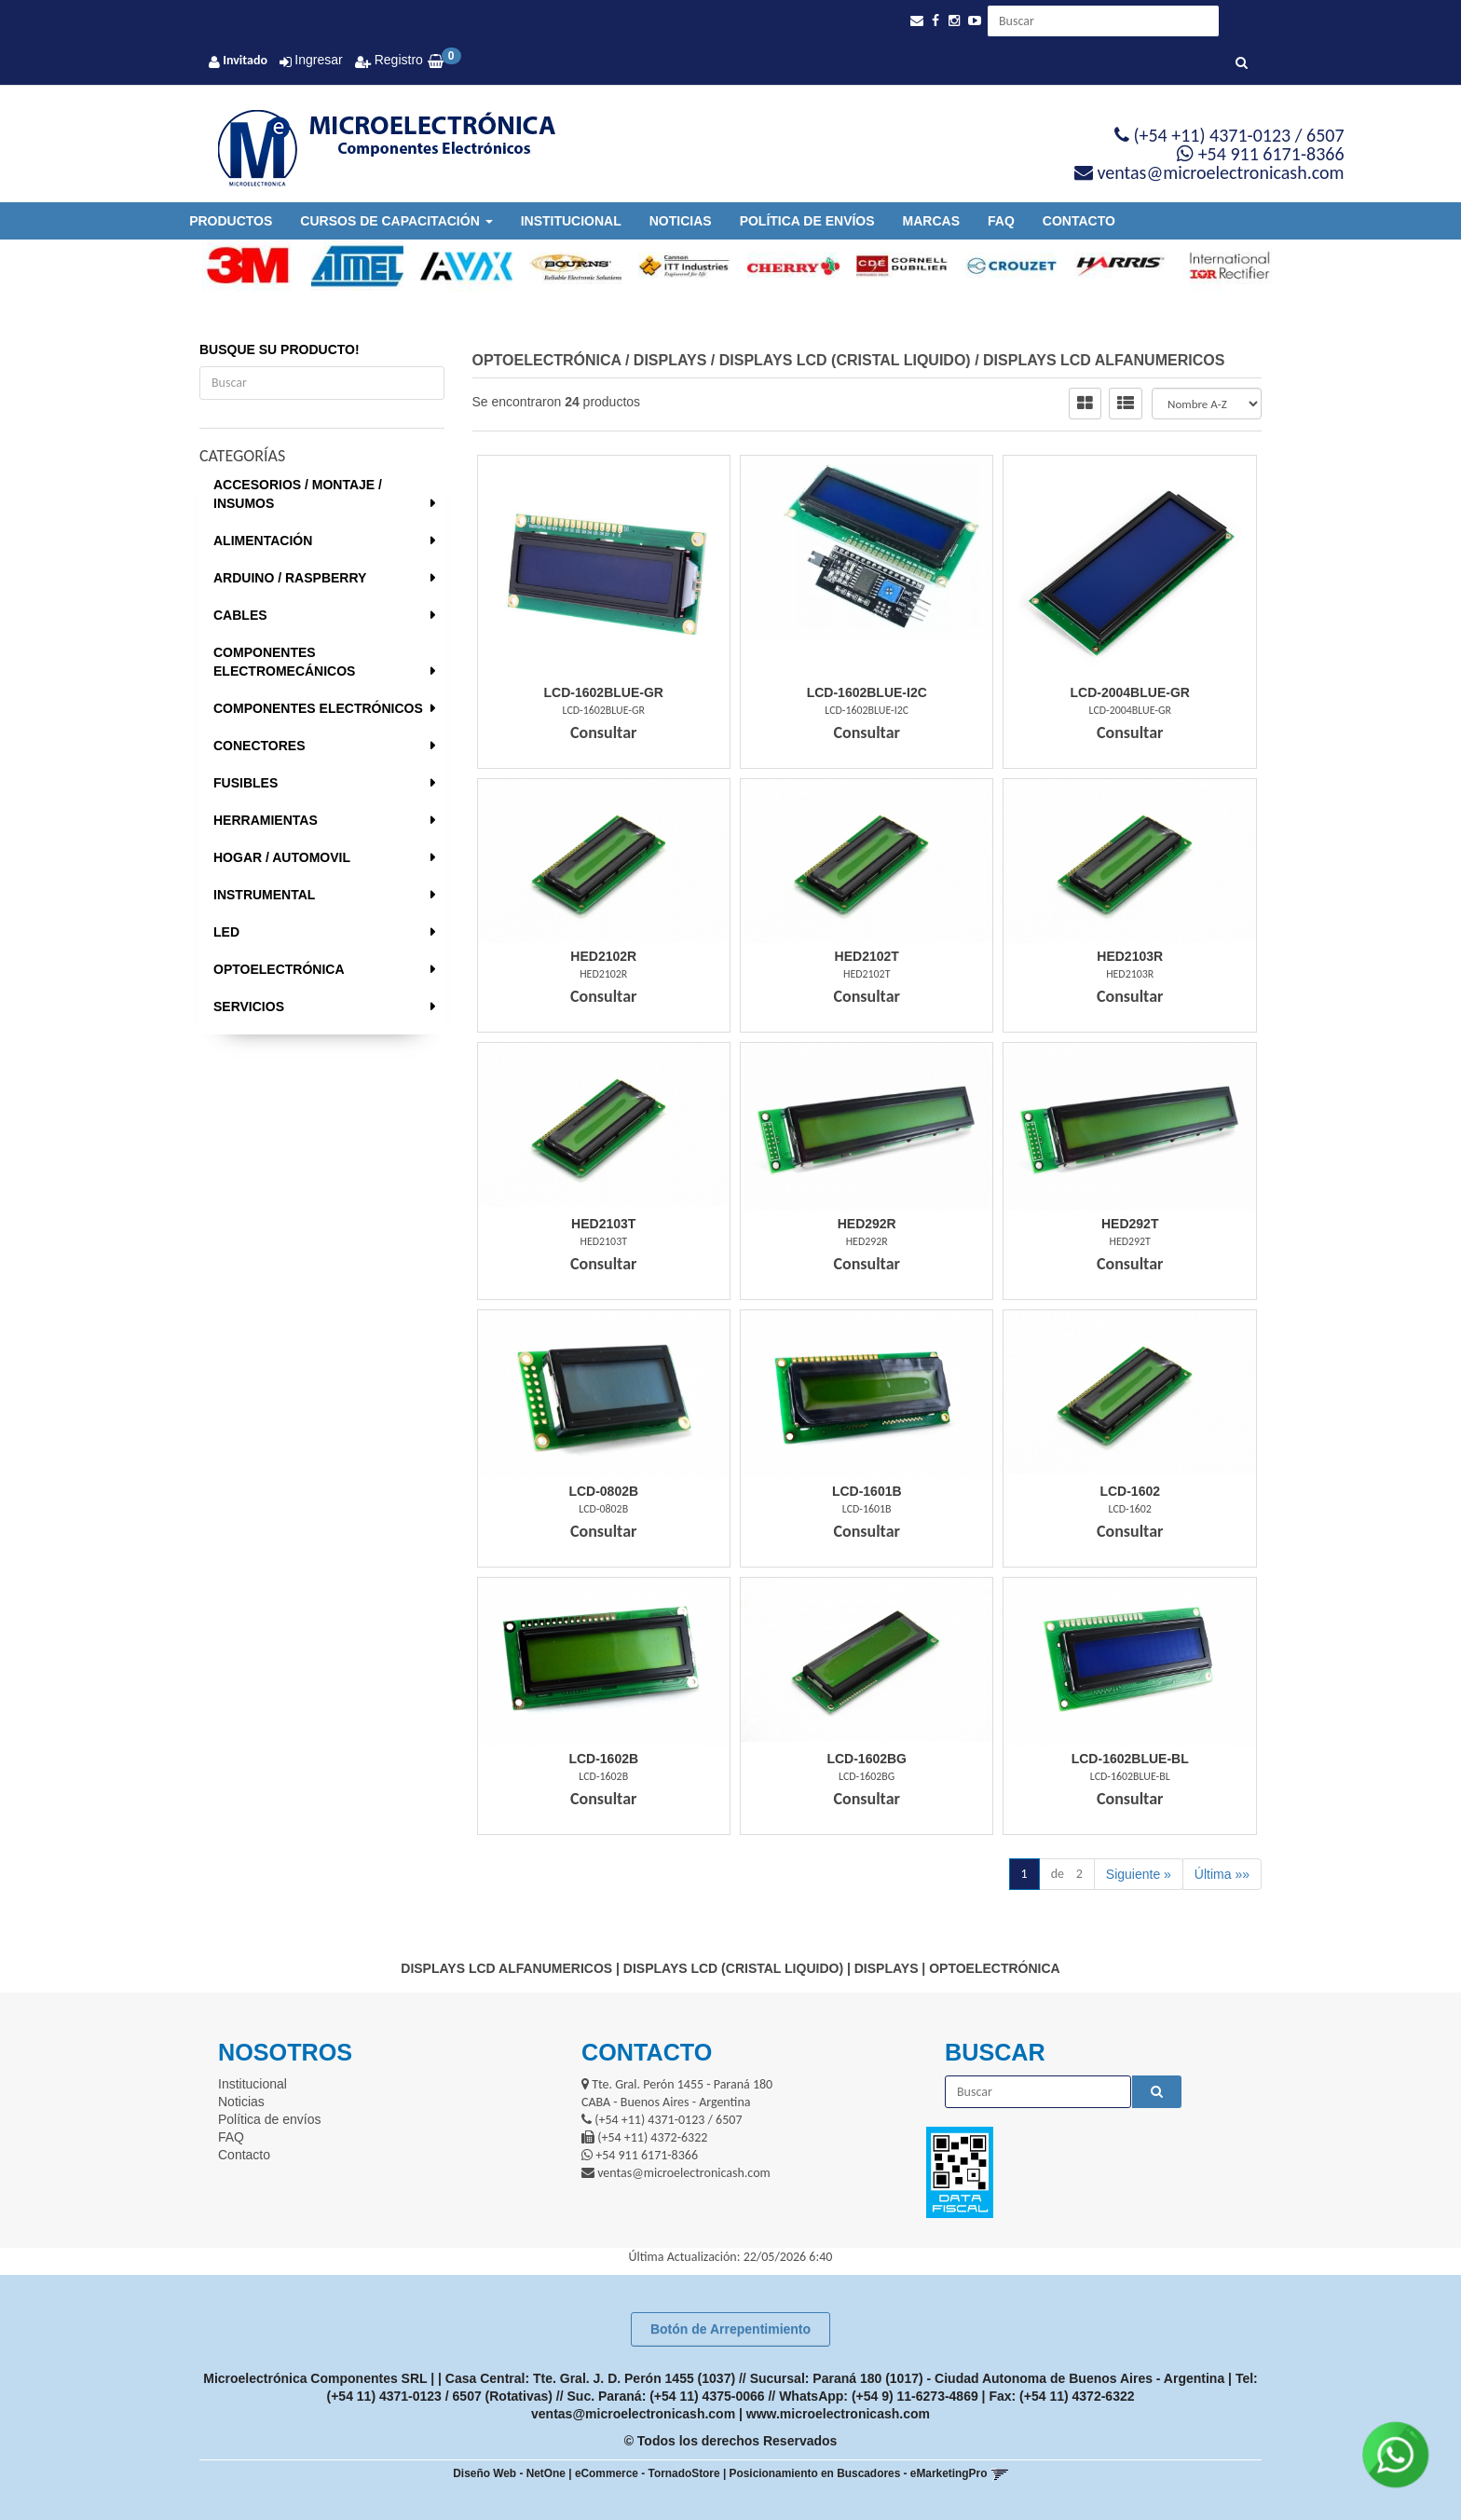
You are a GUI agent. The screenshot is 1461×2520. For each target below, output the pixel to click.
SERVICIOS (248, 1006)
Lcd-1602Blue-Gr (603, 692)
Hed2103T (603, 1223)
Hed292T (1129, 1223)
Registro (397, 59)
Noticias (680, 220)
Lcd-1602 (1129, 1491)
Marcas (931, 220)
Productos (230, 220)
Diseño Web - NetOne (509, 2473)
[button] (917, 20)
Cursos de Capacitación (396, 220)
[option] (239, 265)
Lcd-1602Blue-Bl (1130, 1758)
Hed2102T (867, 956)
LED (226, 931)
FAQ (1001, 220)
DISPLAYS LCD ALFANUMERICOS (1103, 360)
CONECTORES (259, 745)
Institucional (571, 220)
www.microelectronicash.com (838, 2413)
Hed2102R (603, 956)
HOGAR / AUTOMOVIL (281, 857)
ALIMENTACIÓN (262, 540)
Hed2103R (1130, 956)
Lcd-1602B (603, 1758)
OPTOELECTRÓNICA (279, 969)
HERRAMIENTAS (265, 820)
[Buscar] (1241, 63)
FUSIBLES (245, 782)
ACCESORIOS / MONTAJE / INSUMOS (297, 494)
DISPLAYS (670, 360)
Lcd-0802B (603, 1491)
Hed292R (867, 1223)
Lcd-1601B (867, 1491)
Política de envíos (807, 220)
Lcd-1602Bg (866, 1758)
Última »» (1222, 1874)
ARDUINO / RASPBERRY (289, 577)
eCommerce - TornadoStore (647, 2473)
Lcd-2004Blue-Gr (1130, 692)
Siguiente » (1138, 1874)
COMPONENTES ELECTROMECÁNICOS (284, 661)
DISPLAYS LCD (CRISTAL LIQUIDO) (845, 360)
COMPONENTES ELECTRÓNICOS (318, 708)
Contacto (1079, 220)
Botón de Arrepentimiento (730, 2328)
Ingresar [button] (318, 59)
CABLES (240, 615)
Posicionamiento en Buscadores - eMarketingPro (859, 2473)
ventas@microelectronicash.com (633, 2413)
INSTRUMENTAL (264, 894)
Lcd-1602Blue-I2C (867, 692)
